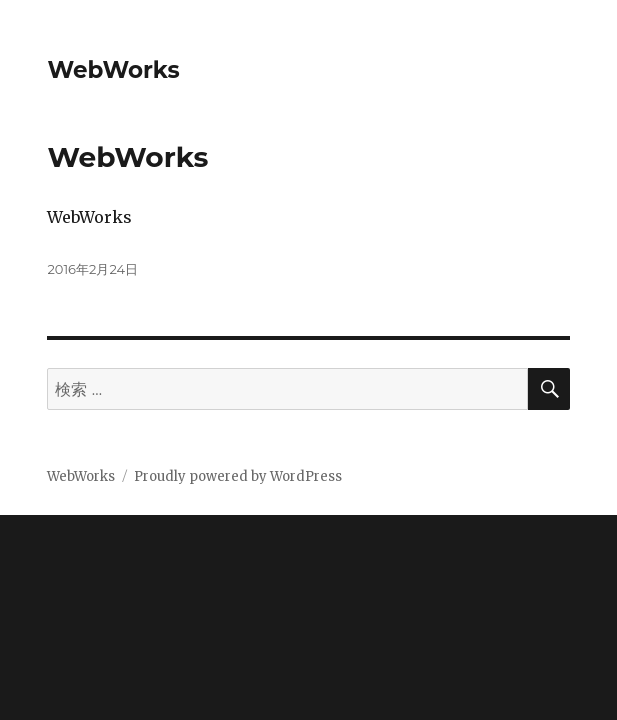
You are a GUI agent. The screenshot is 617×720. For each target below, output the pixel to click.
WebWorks (113, 70)
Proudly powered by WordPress (238, 476)
